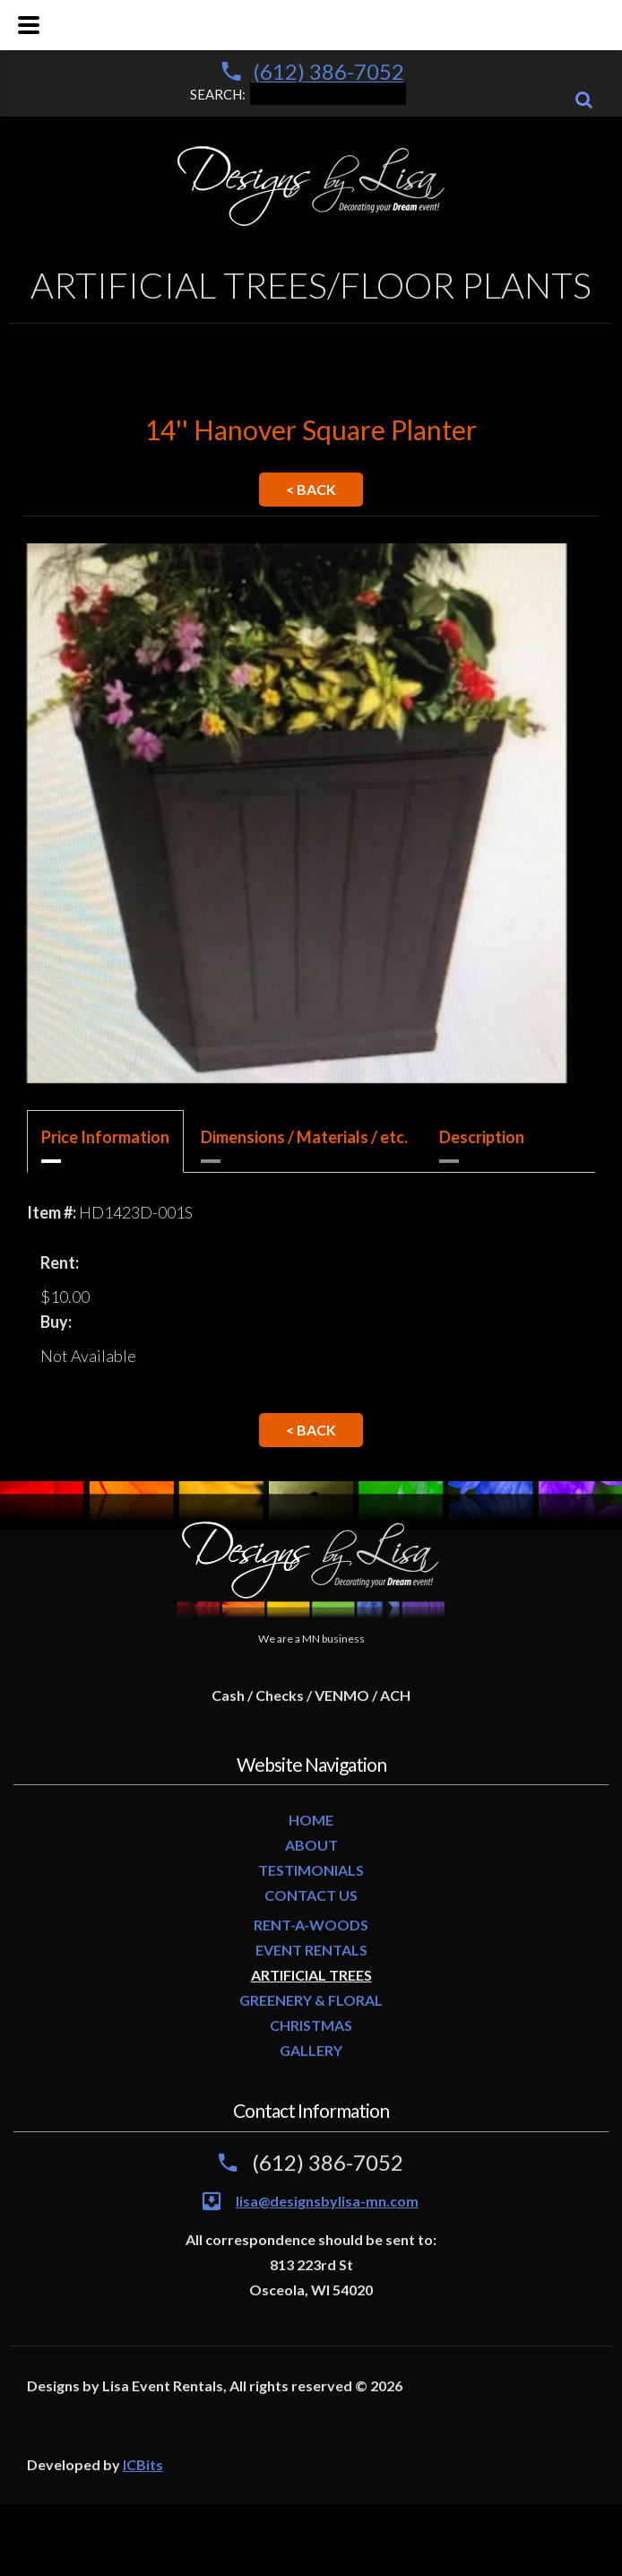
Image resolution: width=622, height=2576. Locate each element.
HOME (311, 1819)
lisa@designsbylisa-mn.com (327, 2200)
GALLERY (311, 2050)
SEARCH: (298, 92)
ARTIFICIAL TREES (311, 1974)
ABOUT (311, 1844)
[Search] (584, 100)
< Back (311, 489)
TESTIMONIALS (311, 1869)
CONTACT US (311, 1895)
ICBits (143, 2464)
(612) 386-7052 (328, 71)
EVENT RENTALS (311, 1949)
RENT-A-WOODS (311, 1924)
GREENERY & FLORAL (311, 1999)
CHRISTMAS (311, 2025)
